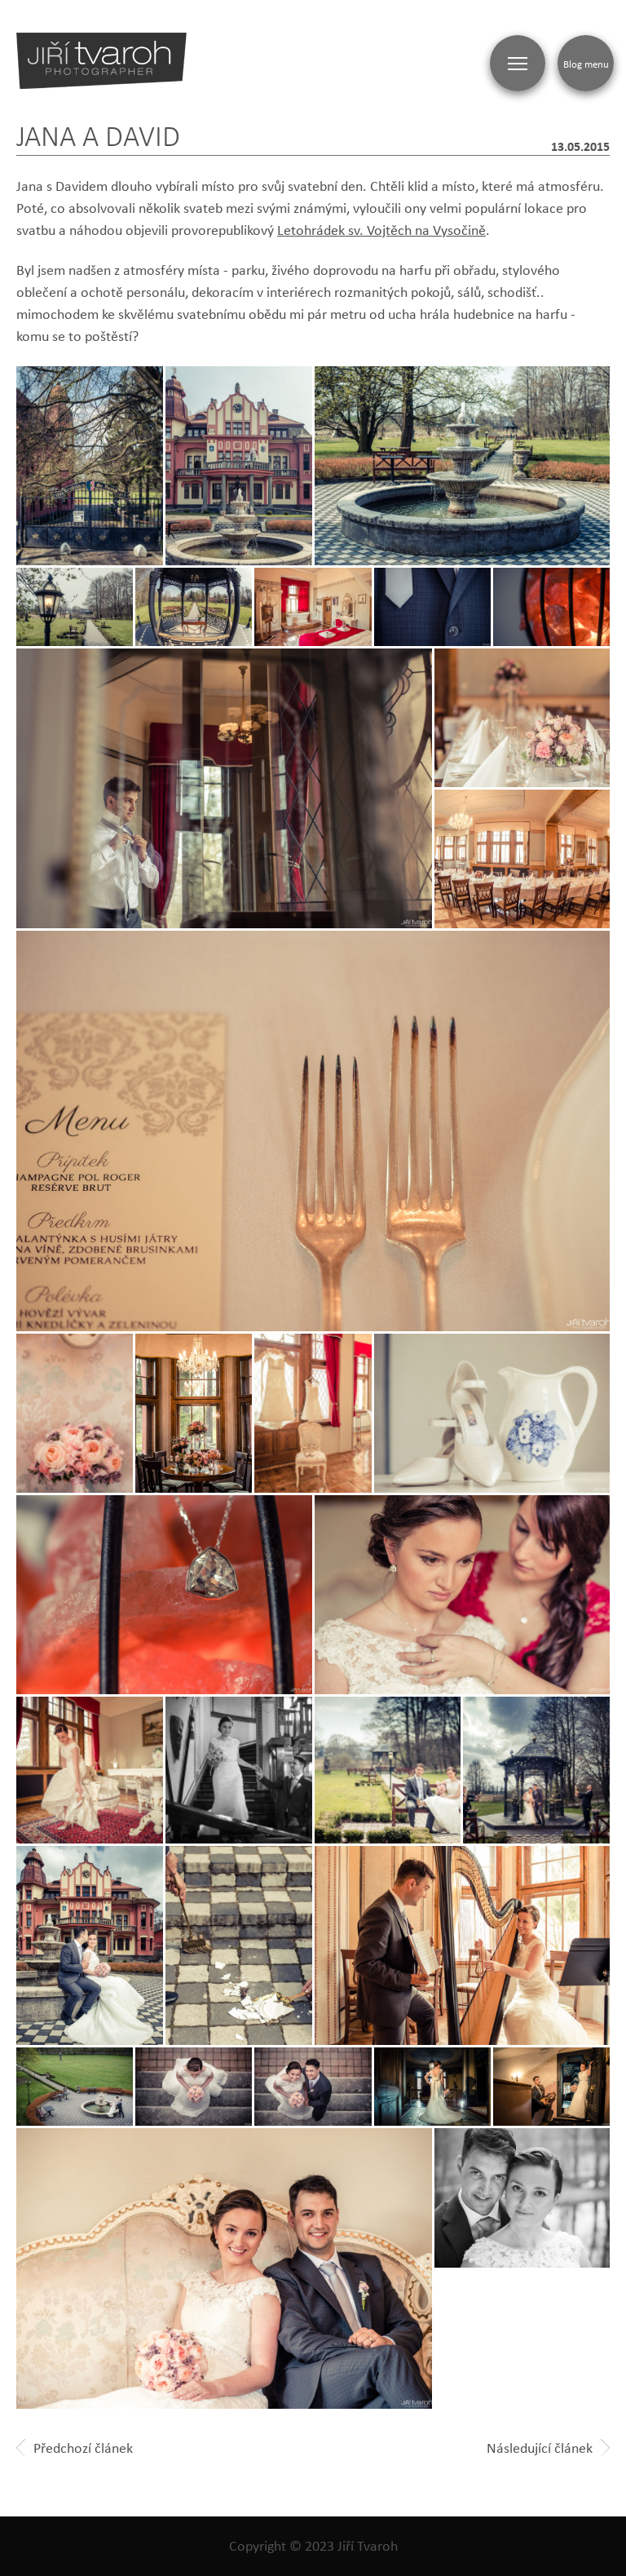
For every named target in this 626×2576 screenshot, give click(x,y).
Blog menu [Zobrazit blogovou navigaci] (586, 63)
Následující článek (548, 2448)
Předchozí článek (74, 2448)
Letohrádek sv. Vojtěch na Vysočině (381, 230)
